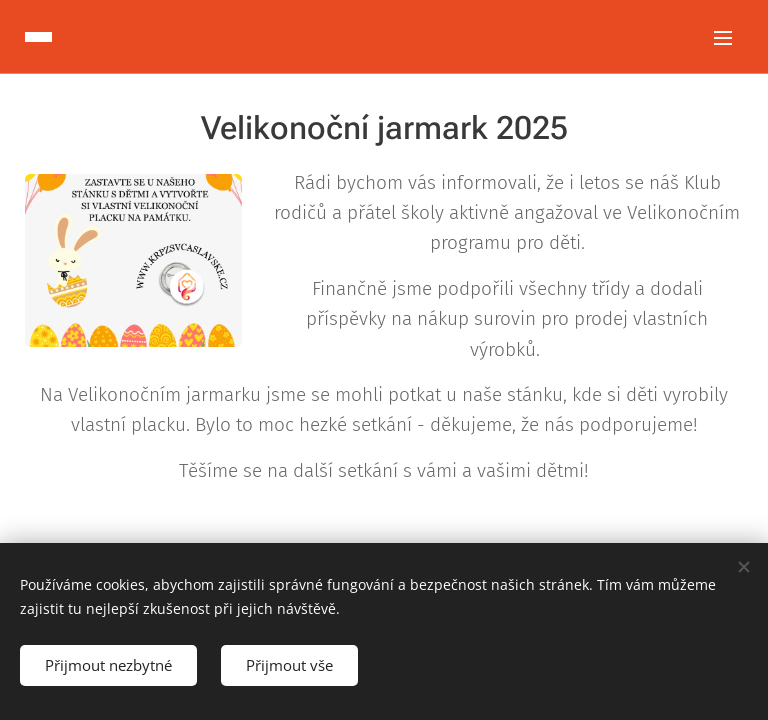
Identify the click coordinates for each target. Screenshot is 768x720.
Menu (723, 38)
